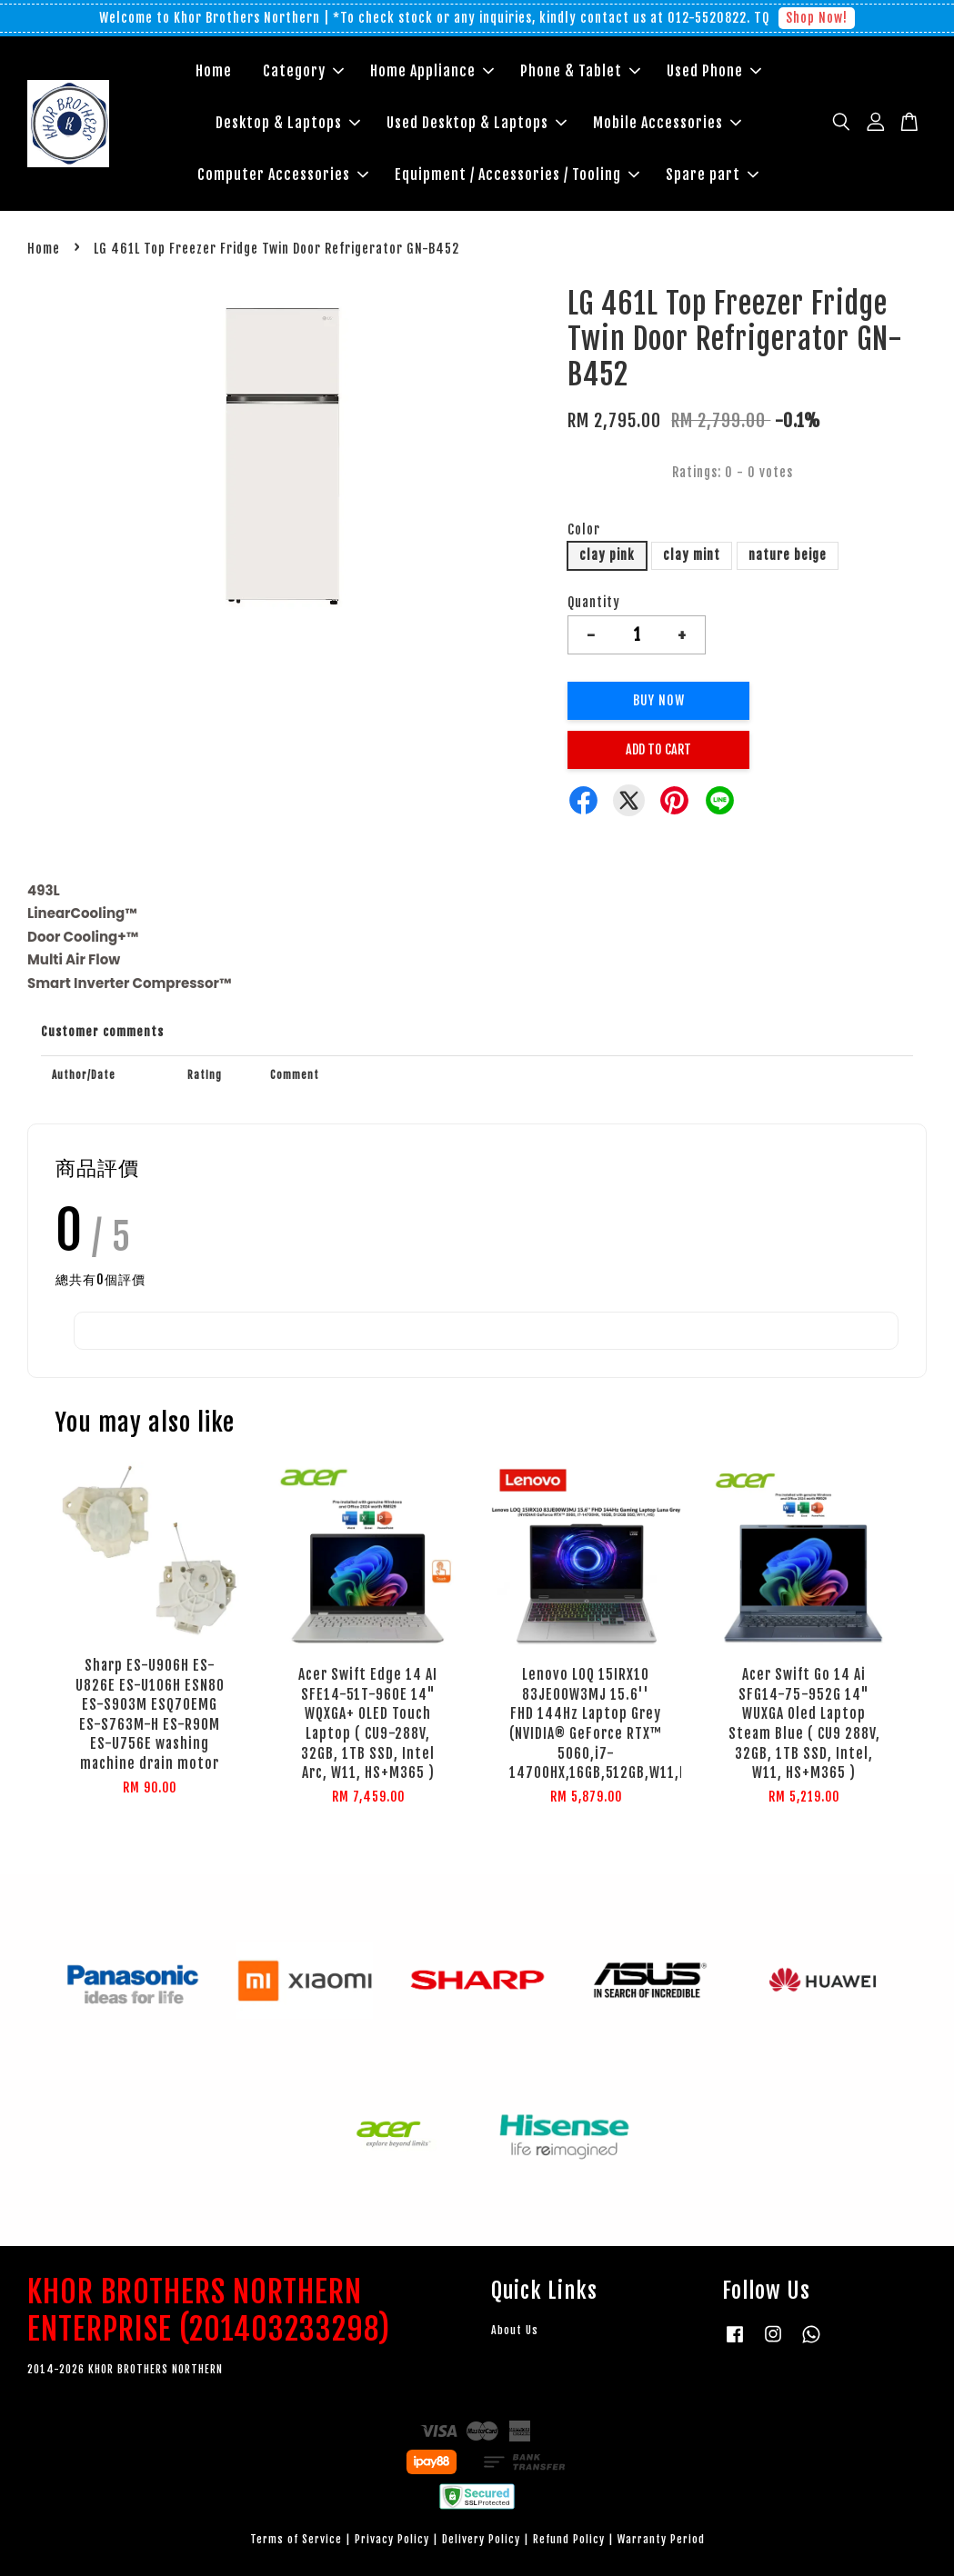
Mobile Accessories (667, 123)
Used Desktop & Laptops (477, 123)
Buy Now (659, 700)
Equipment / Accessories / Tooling (517, 174)
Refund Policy (569, 2539)
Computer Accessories (282, 174)
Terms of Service (296, 2539)
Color (583, 529)
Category (303, 71)
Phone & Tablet (580, 71)
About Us (514, 2330)
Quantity (593, 602)
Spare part (712, 174)
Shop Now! (817, 17)
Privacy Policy (392, 2539)
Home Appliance (432, 71)
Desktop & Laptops (288, 123)
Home (214, 71)
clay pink (607, 555)
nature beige (787, 555)
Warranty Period (661, 2539)
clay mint (691, 555)
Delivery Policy (481, 2539)
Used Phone (714, 71)
